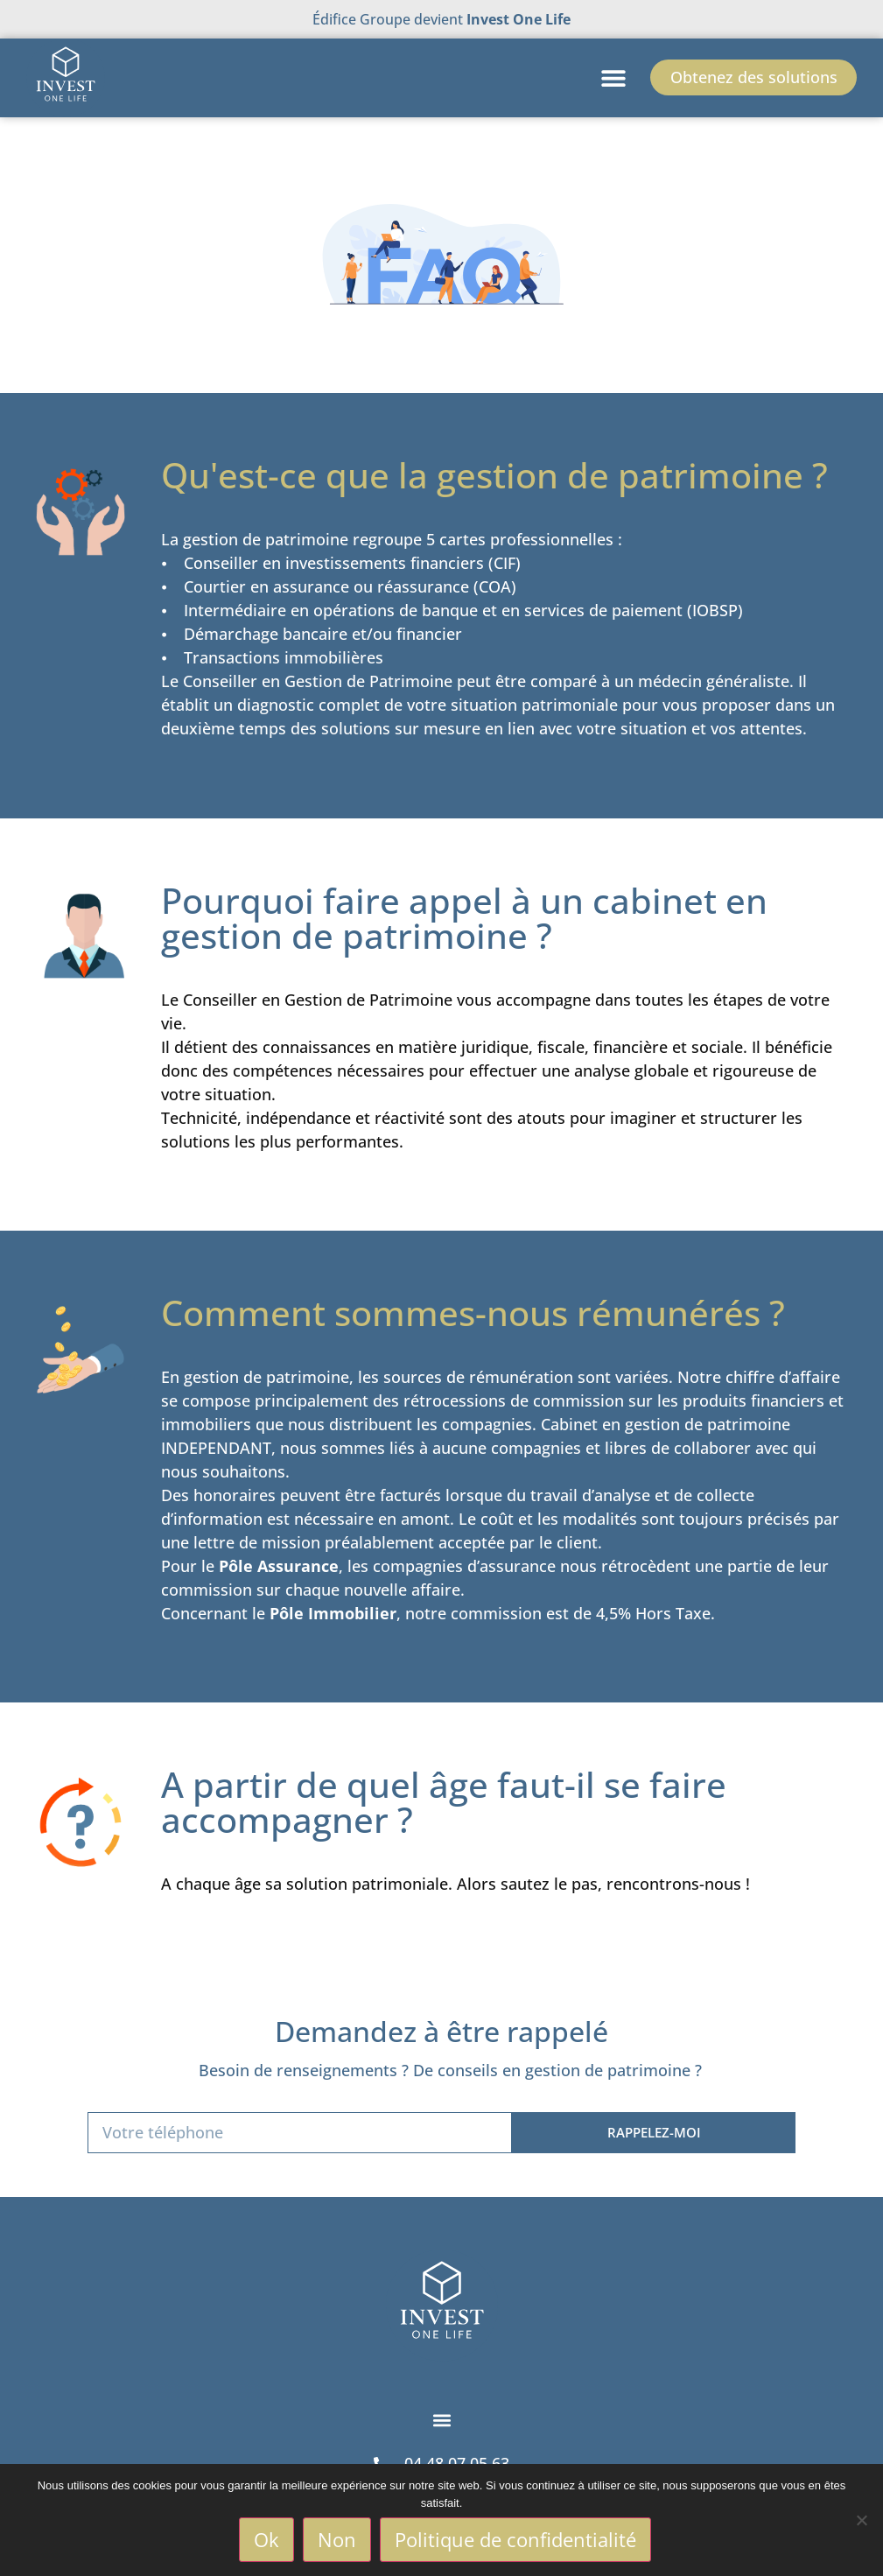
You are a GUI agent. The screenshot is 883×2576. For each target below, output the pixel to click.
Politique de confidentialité (516, 2540)
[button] (610, 77)
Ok (267, 2540)
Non (338, 2540)
